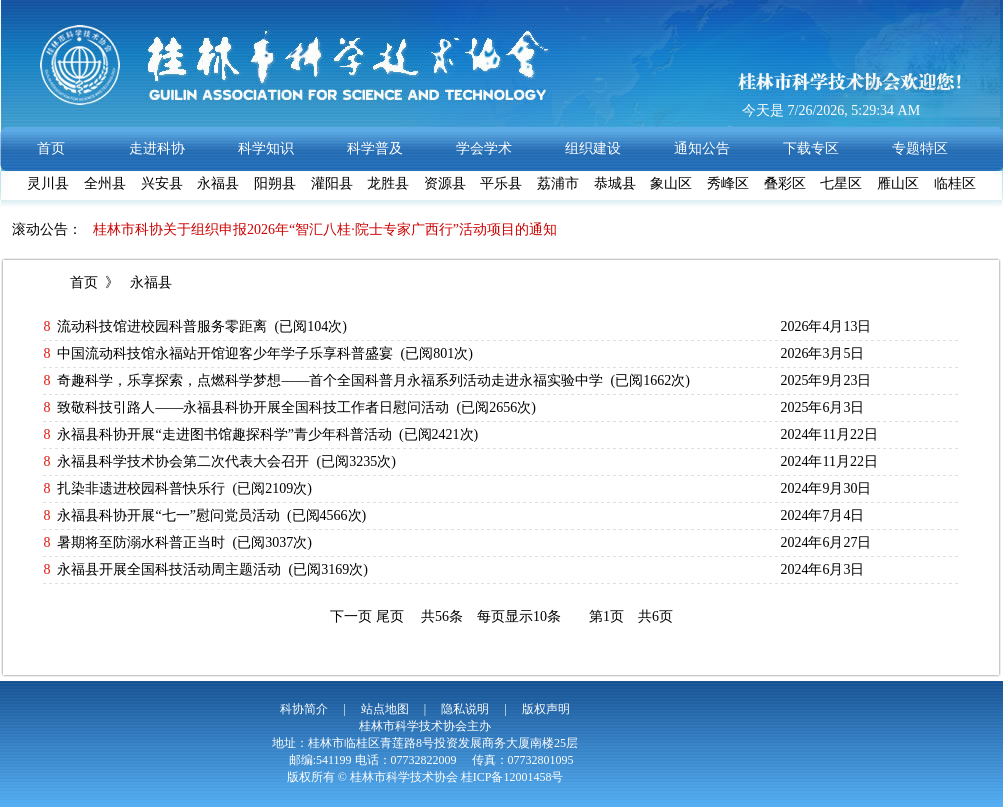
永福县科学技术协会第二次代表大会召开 (183, 461)
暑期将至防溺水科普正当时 (141, 542)
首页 (84, 282)
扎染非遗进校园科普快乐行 (141, 488)
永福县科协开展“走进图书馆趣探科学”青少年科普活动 (224, 434)
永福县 (149, 282)
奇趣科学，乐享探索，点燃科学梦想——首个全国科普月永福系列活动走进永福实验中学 (330, 380)
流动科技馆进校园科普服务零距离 (162, 326)
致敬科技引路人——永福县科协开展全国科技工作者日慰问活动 (253, 407)
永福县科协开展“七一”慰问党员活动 (168, 515)
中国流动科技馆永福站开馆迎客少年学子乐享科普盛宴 (225, 353)
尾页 (390, 616)
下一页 (351, 616)
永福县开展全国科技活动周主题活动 (169, 569)
